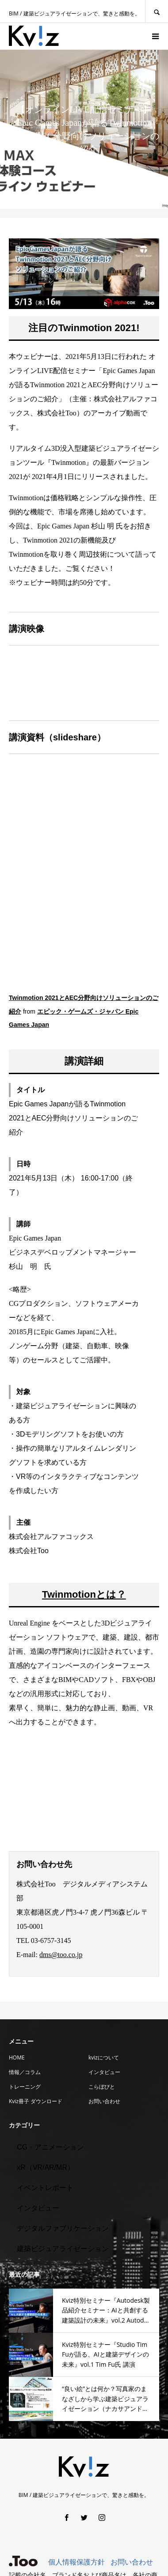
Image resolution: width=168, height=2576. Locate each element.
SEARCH (156, 11)
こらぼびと (101, 2086)
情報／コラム (25, 2072)
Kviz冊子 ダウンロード (35, 2101)
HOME (17, 2057)
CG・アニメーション (50, 2147)
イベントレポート (45, 2187)
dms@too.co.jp (60, 1954)
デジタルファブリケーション (63, 2228)
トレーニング (25, 2086)
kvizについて (103, 2057)
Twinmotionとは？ (84, 1594)
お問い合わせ (104, 2101)
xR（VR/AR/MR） (45, 2167)
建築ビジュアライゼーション (63, 2248)
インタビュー (104, 2072)
